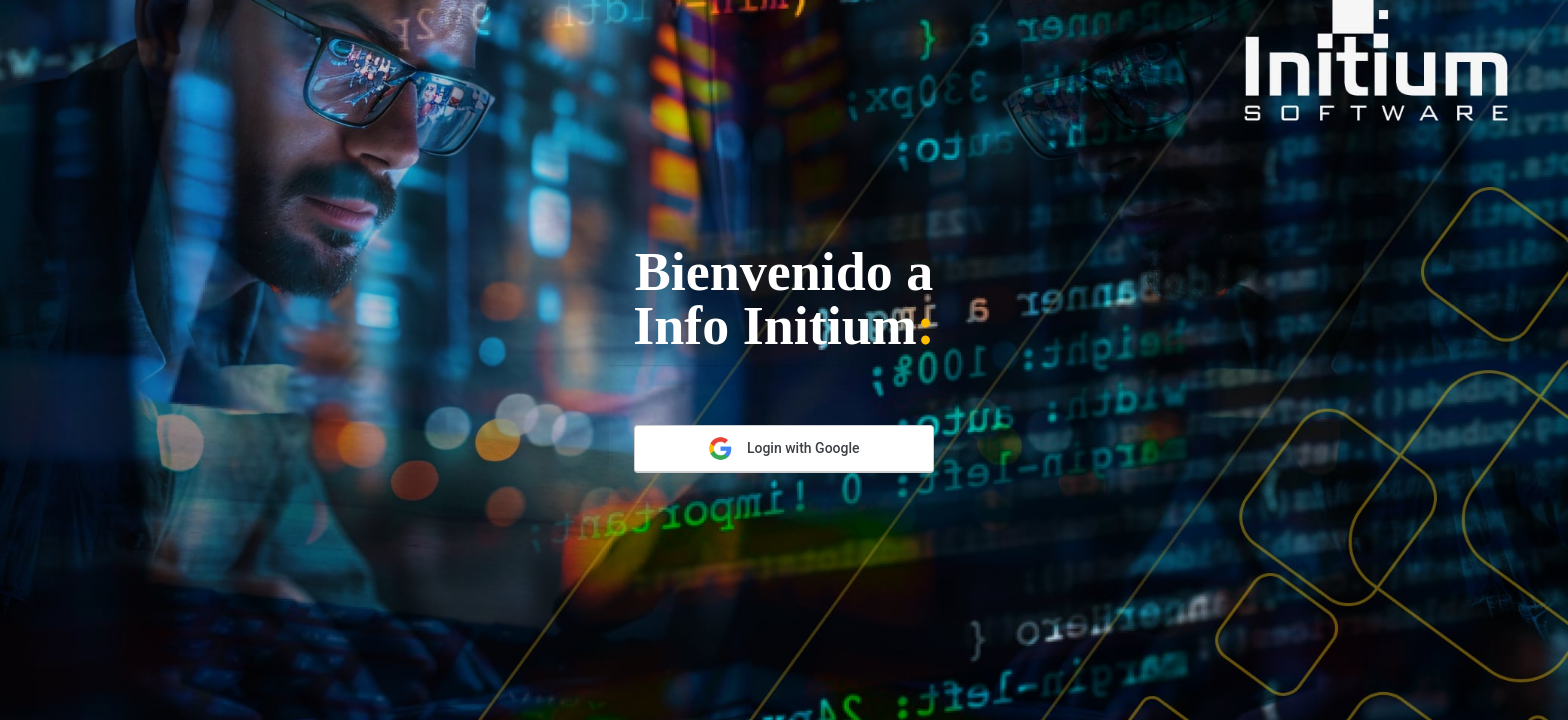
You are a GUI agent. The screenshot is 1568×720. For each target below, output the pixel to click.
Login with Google (783, 448)
